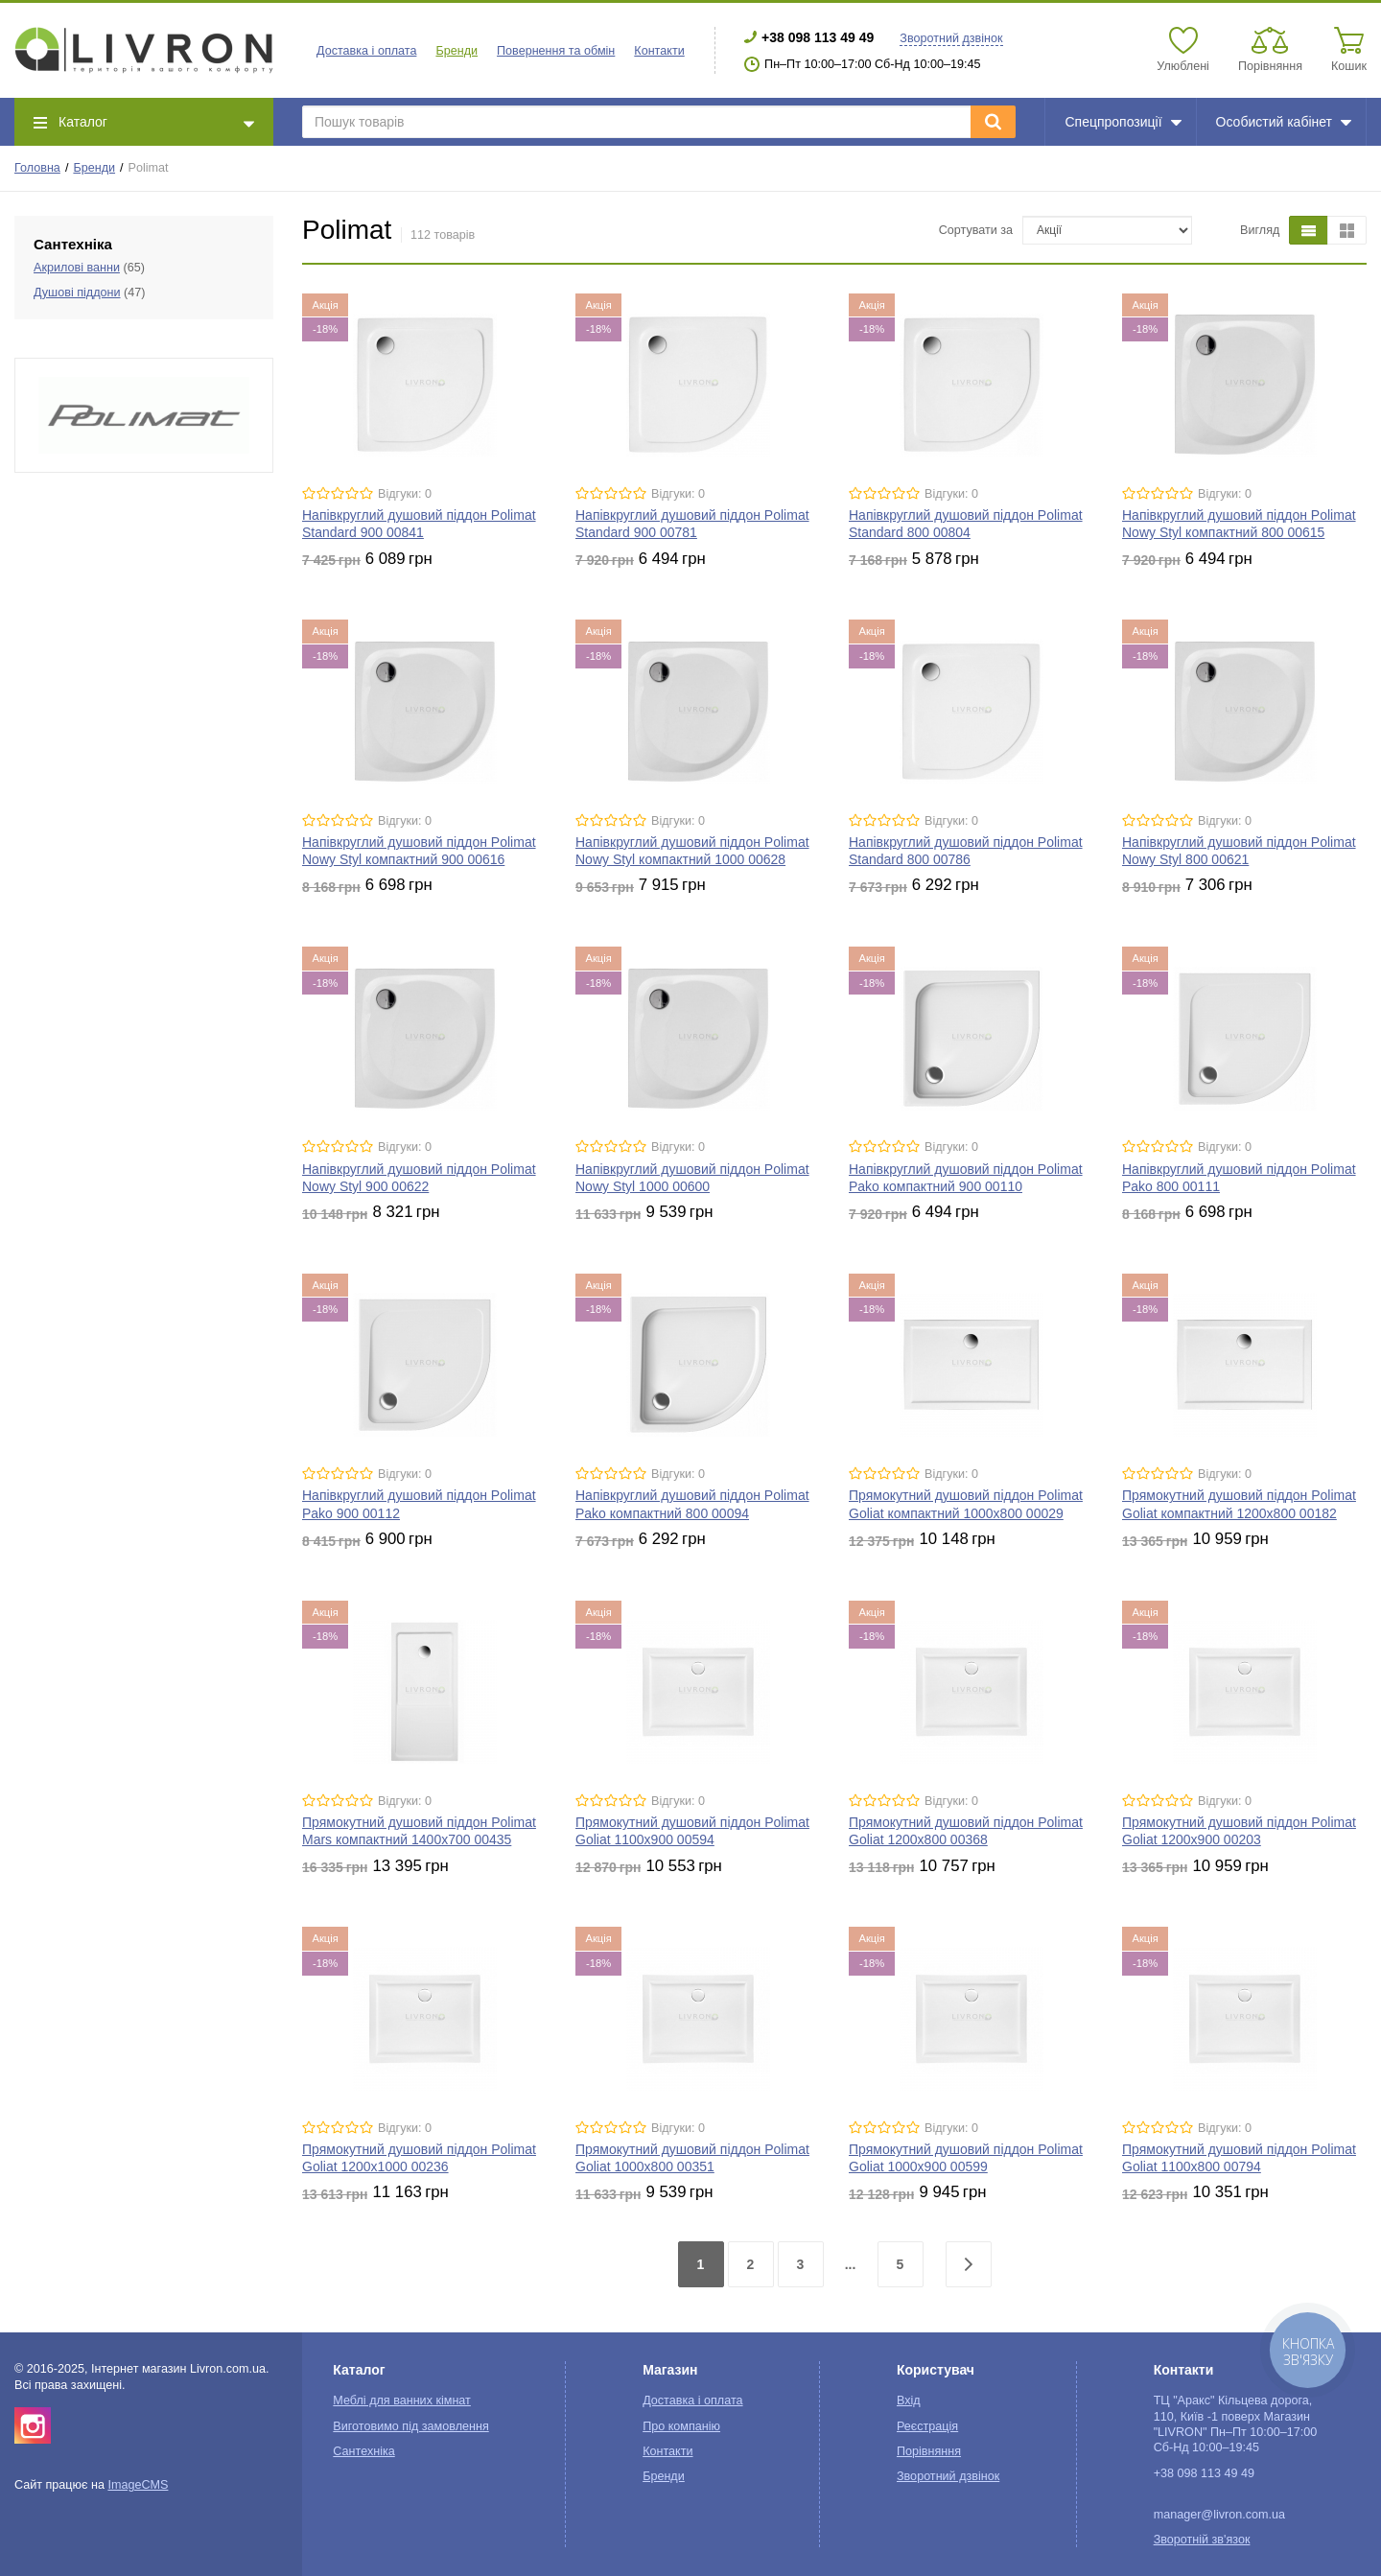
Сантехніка (363, 2451)
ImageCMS (137, 2485)
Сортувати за (976, 230)
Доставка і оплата (366, 51)
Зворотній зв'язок (1202, 2539)
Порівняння (929, 2451)
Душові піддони (77, 292)
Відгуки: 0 (405, 494)
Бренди (94, 168)
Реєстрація (927, 2426)
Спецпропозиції (1123, 121)
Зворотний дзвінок (951, 38)
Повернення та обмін (556, 51)
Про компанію (681, 2426)
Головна (37, 168)
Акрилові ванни (77, 267)
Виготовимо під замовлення (410, 2426)
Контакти (659, 51)
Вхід (909, 2400)
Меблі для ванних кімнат (402, 2400)
